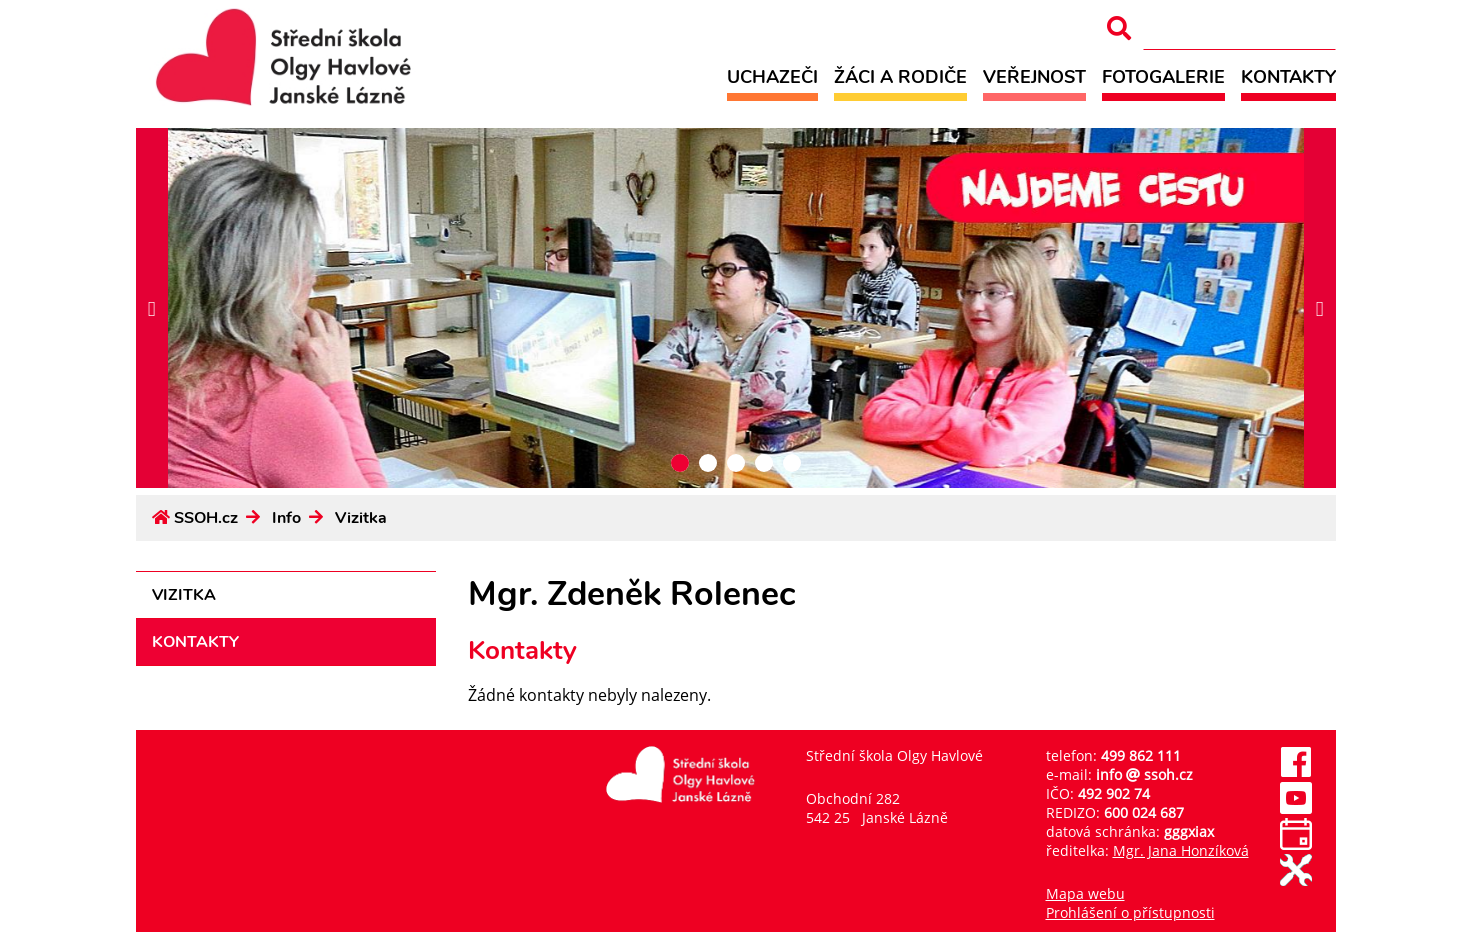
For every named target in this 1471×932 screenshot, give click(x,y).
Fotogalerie (1163, 76)
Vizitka (361, 518)
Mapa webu (1085, 893)
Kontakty (1288, 76)
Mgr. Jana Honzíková (1181, 850)
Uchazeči (772, 76)
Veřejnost (1034, 76)
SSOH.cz (206, 518)
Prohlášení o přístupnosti (1130, 912)
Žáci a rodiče (900, 76)
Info (286, 518)
